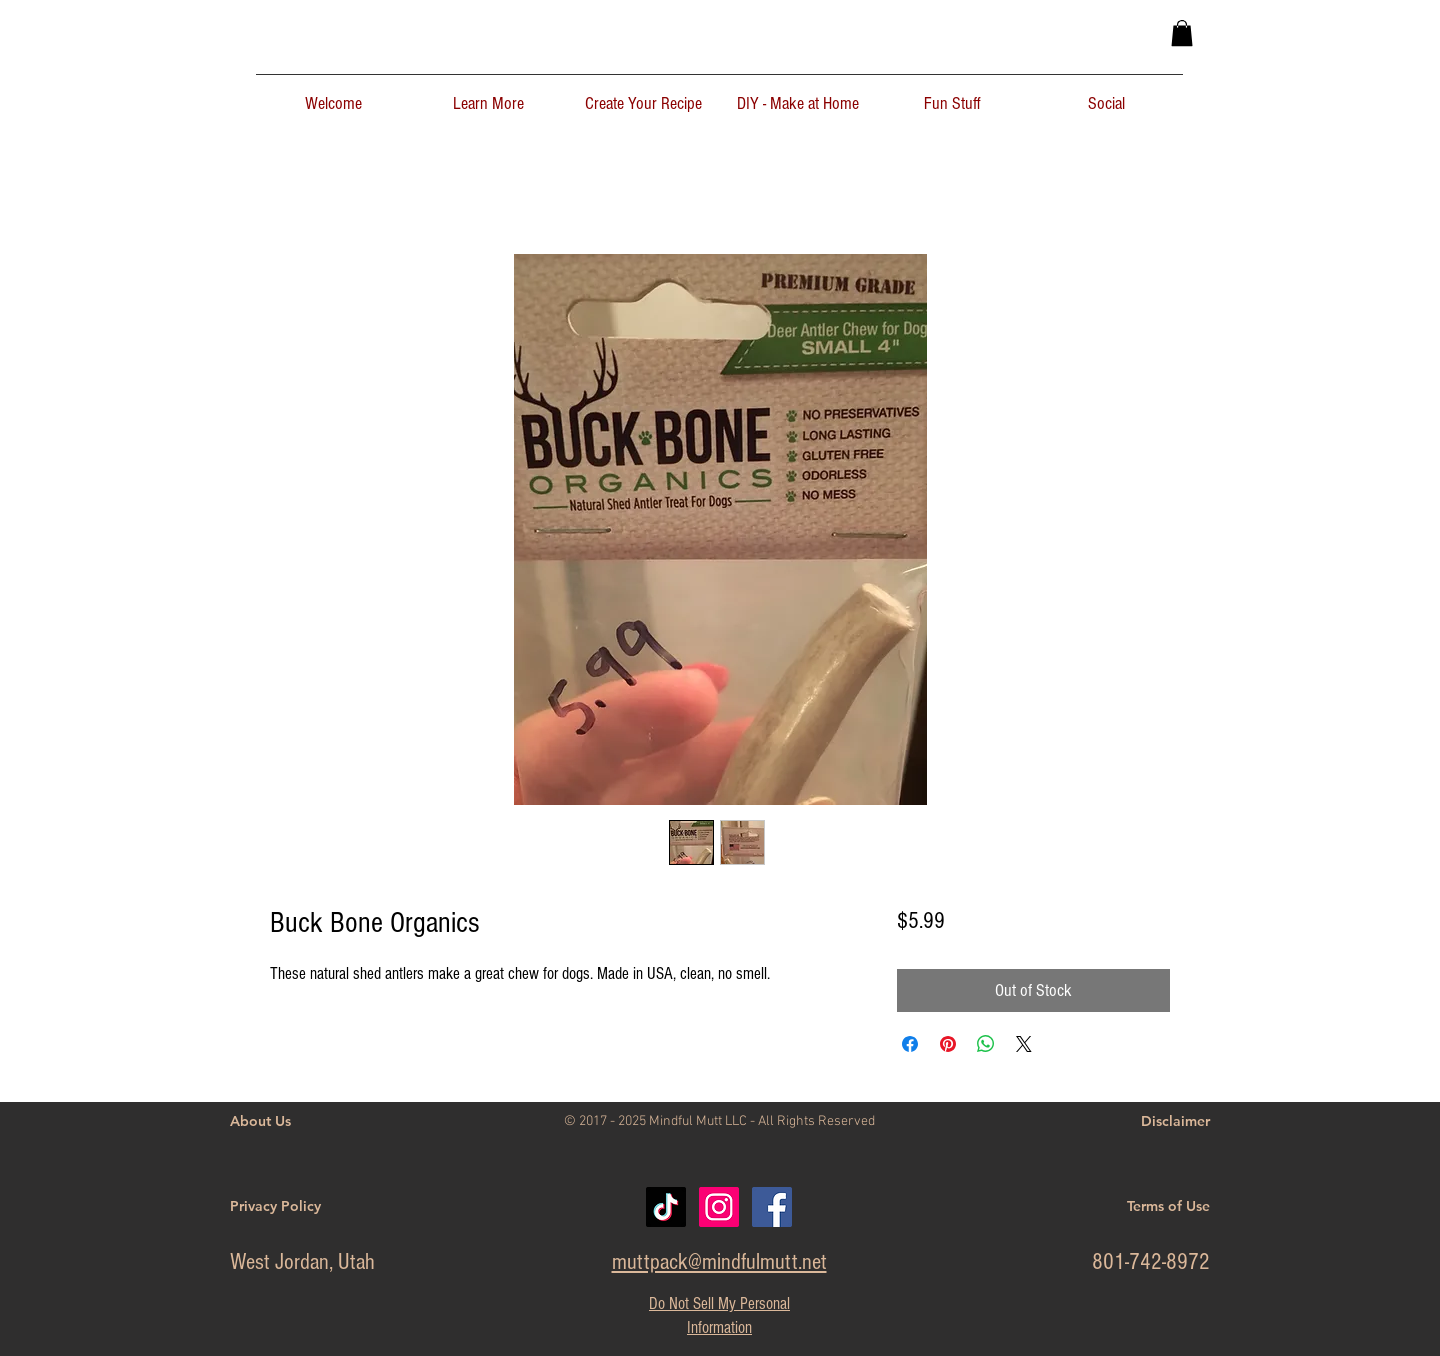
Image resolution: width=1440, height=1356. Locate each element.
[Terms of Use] (1113, 1207)
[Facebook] (772, 1207)
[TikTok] (666, 1207)
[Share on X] (1024, 1044)
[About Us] (294, 1122)
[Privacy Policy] (342, 1207)
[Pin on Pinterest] (948, 1044)
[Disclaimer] (1057, 1122)
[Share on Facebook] (910, 1044)
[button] (1182, 33)
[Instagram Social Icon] (719, 1207)
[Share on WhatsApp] (986, 1044)
